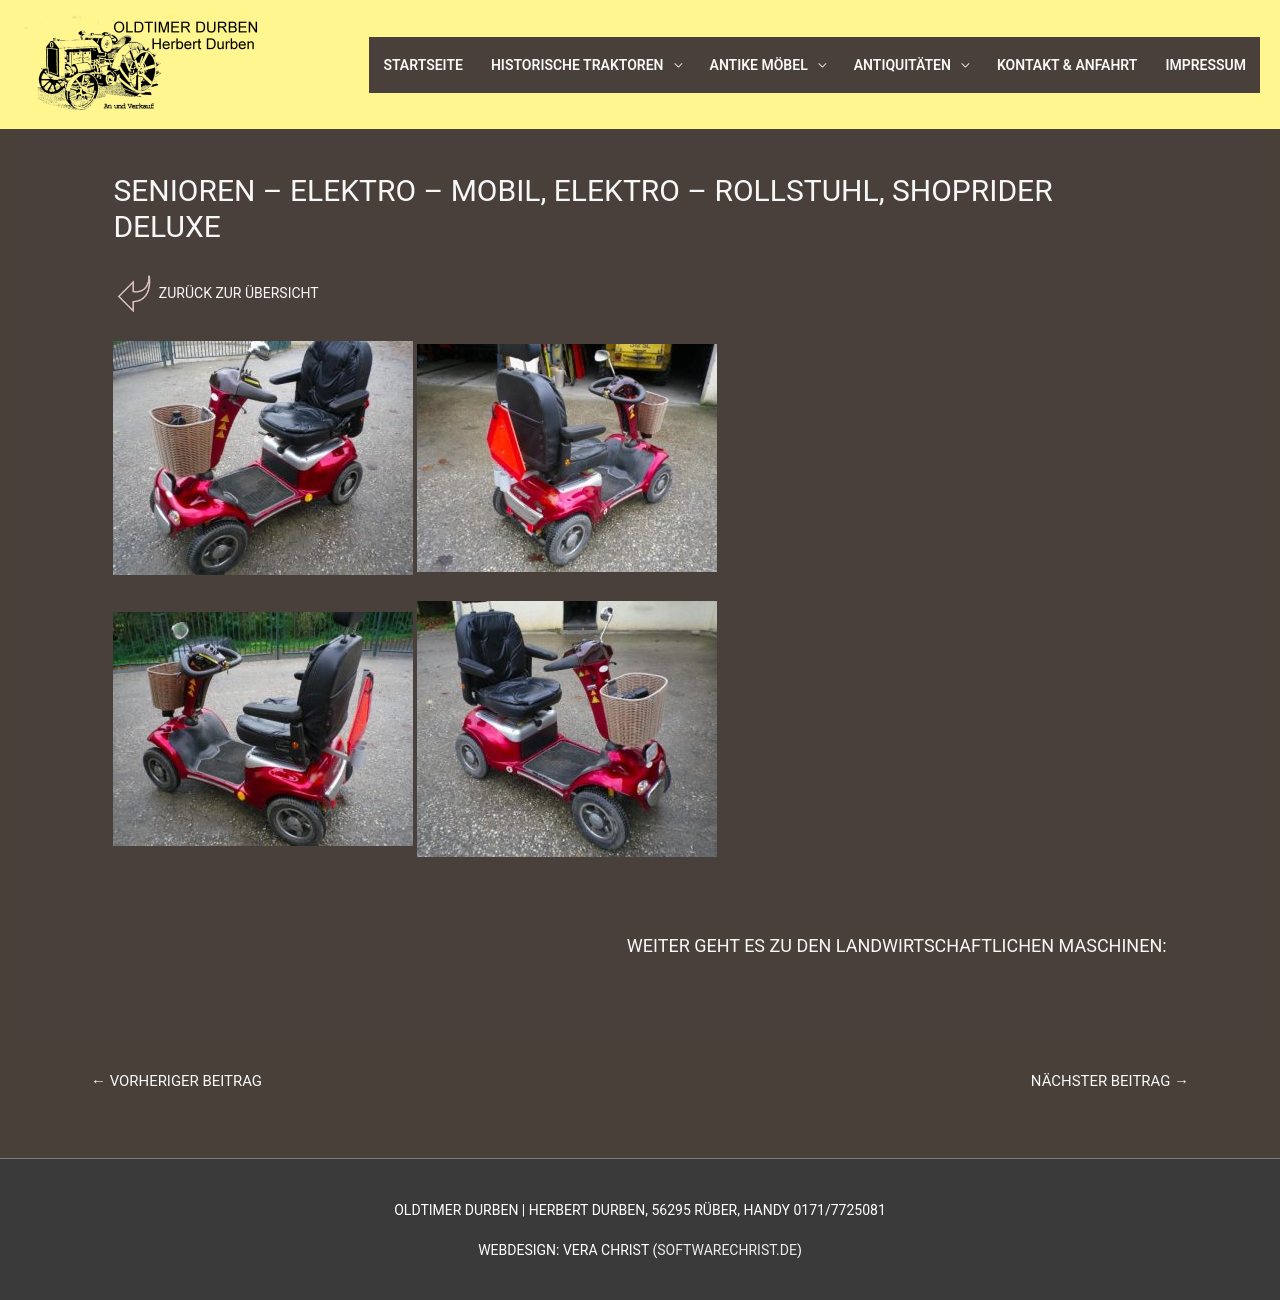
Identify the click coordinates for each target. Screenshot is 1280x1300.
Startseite (423, 65)
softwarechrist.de (727, 1250)
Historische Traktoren (577, 65)
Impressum (1205, 65)
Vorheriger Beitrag (176, 1081)
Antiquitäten (902, 65)
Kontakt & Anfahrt (1067, 65)
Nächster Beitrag (1110, 1081)
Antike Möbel (759, 65)
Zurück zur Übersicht (236, 293)
